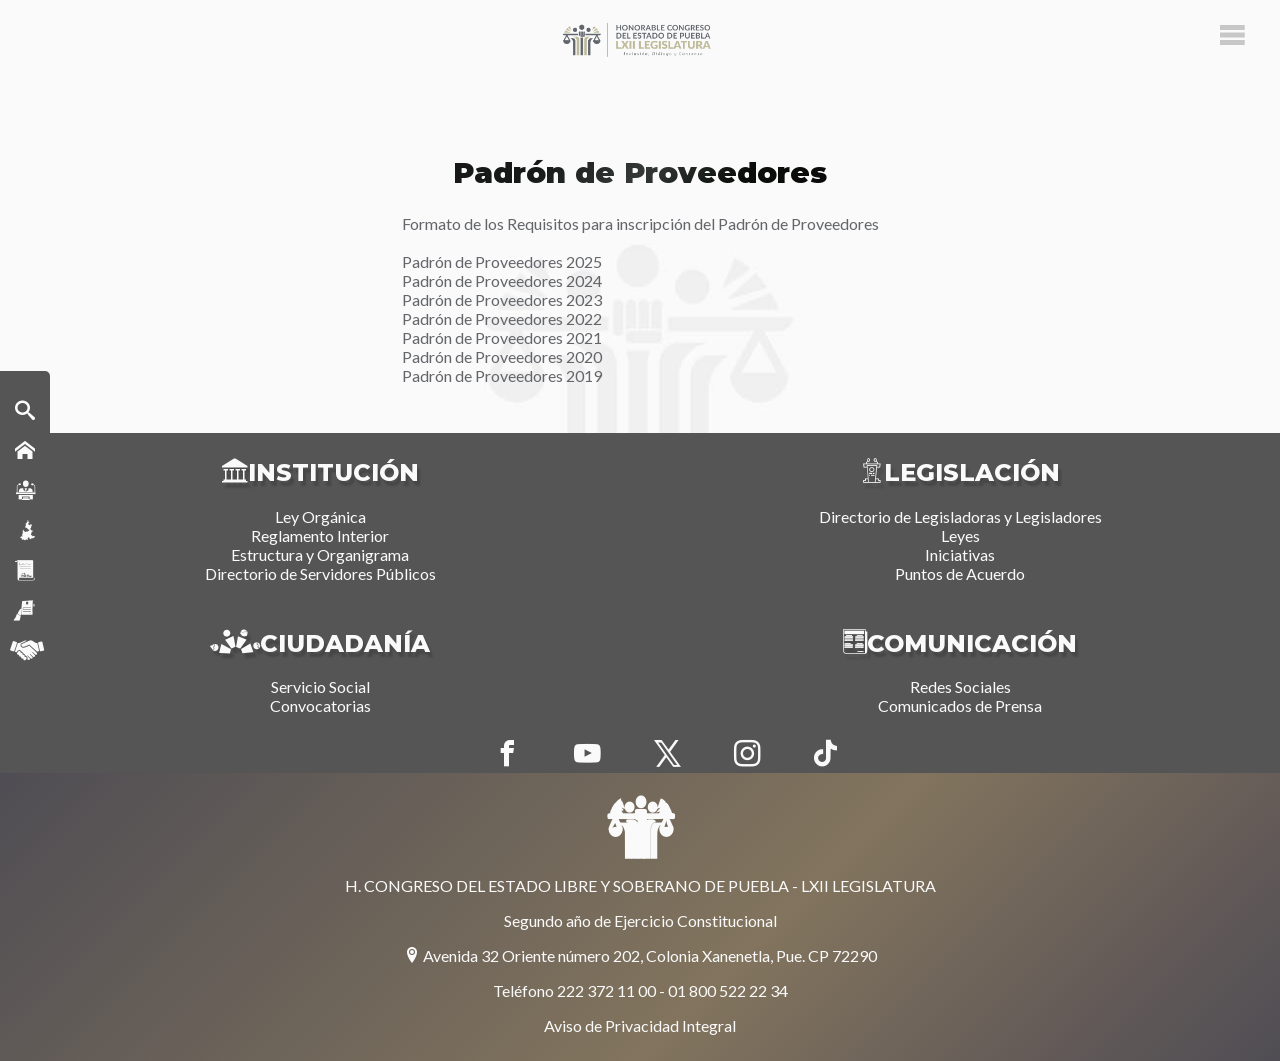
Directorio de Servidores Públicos (320, 573)
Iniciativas (960, 554)
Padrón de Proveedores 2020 (502, 356)
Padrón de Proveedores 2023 (502, 299)
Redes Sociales (960, 686)
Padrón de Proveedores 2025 (502, 261)
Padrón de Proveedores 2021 (502, 337)
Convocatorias (320, 705)
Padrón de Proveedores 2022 (502, 318)
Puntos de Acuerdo (960, 573)
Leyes (960, 535)
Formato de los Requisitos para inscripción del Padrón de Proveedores (640, 223)
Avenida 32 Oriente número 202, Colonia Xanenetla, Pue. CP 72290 (640, 955)
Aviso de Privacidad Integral (640, 1025)
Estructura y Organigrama (320, 554)
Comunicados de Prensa (960, 705)
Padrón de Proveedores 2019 (502, 375)
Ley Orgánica (320, 516)
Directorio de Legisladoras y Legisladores (960, 516)
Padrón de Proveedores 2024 (502, 280)
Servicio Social (320, 686)
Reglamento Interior (320, 535)
